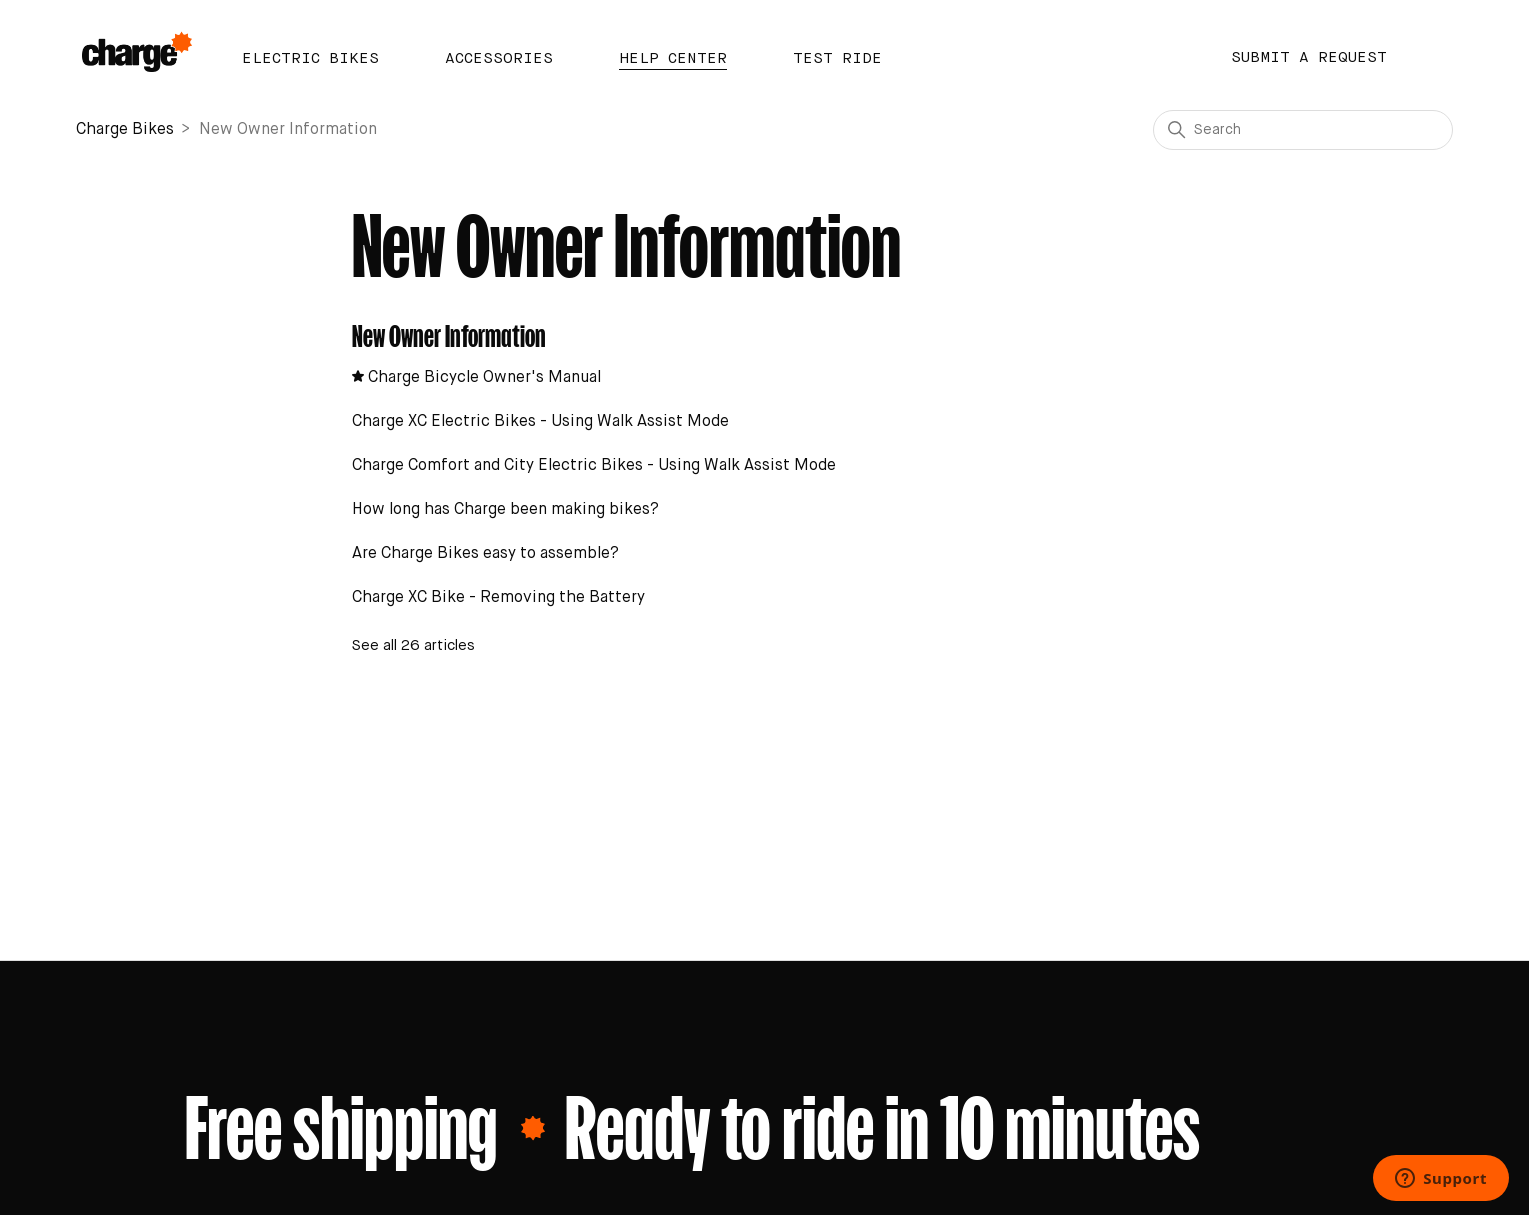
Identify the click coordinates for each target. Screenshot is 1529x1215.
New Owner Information (449, 333)
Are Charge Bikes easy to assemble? (485, 554)
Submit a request (1309, 57)
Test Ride (837, 58)
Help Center (673, 58)
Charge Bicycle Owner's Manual (484, 378)
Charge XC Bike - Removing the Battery (498, 598)
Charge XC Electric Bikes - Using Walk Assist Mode (540, 422)
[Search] (1303, 130)
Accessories (499, 58)
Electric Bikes (310, 58)
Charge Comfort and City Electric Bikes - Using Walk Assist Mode (594, 466)
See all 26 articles (413, 645)
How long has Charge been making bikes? (505, 510)
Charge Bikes (125, 130)
